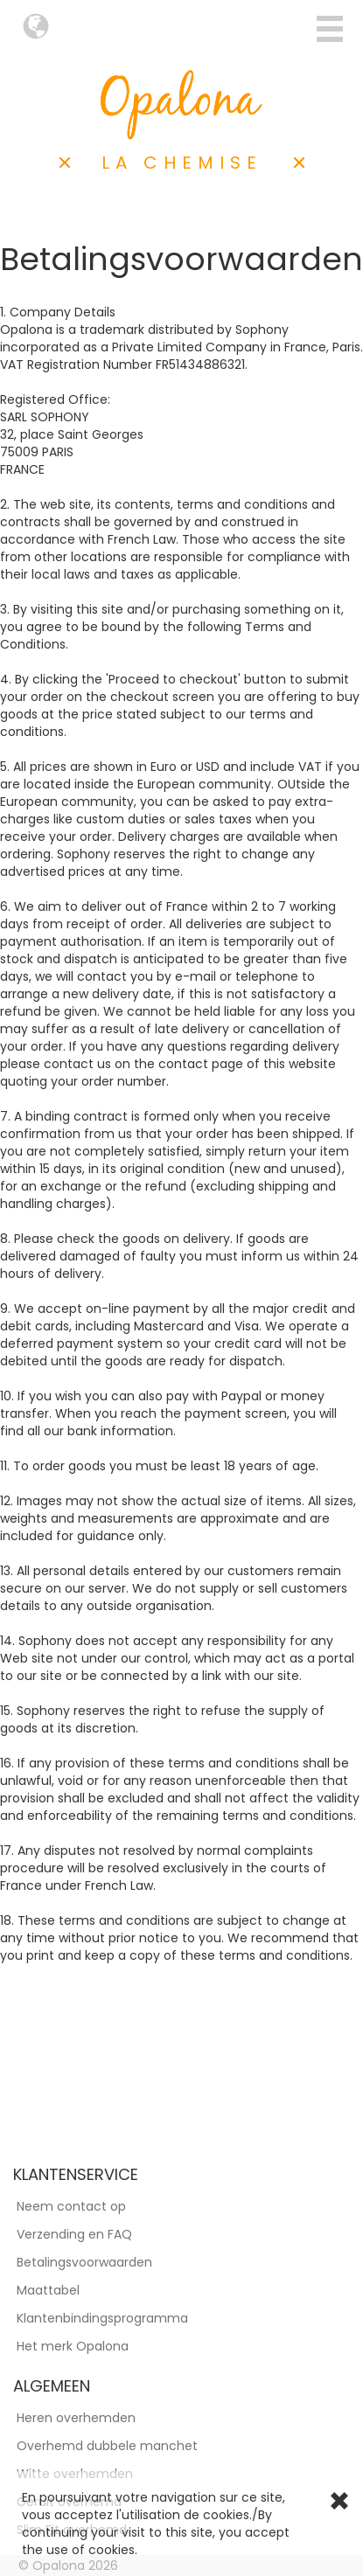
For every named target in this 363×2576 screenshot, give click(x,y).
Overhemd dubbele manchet (107, 2445)
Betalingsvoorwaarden (84, 2262)
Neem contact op (71, 2206)
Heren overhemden (76, 2418)
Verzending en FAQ (74, 2234)
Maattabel (48, 2290)
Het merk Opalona (73, 2346)
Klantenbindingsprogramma (102, 2318)
